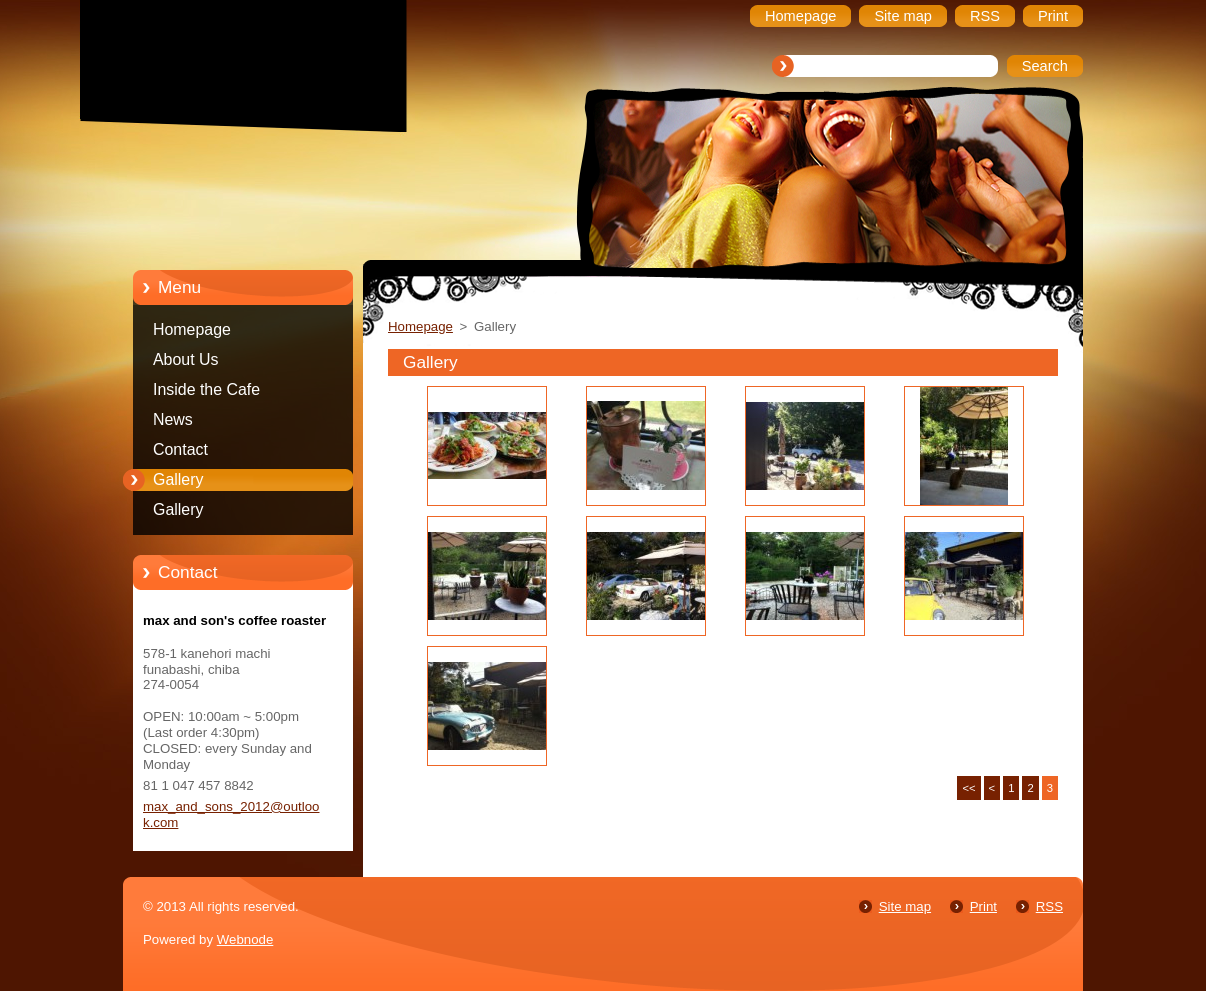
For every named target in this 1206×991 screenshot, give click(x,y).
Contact (180, 449)
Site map (905, 906)
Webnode (245, 939)
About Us (186, 359)
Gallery (178, 479)
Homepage (192, 329)
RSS (1049, 906)
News (173, 419)
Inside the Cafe (206, 389)
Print (983, 906)
